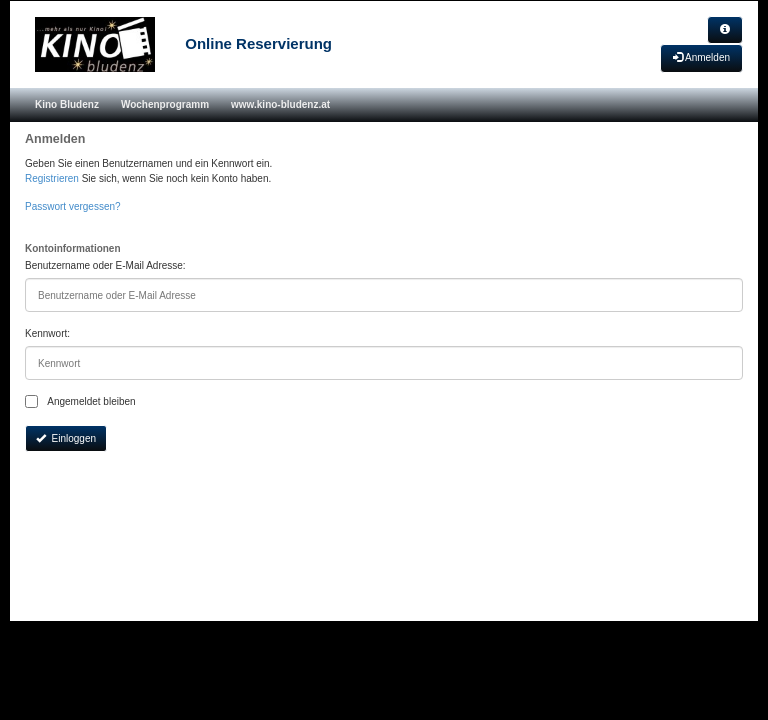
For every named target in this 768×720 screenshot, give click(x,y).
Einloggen (66, 438)
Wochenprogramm (165, 104)
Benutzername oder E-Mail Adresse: (105, 265)
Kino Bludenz (67, 104)
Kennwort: (47, 333)
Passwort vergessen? (73, 206)
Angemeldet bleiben (80, 401)
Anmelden (701, 57)
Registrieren (52, 178)
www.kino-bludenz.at (280, 104)
